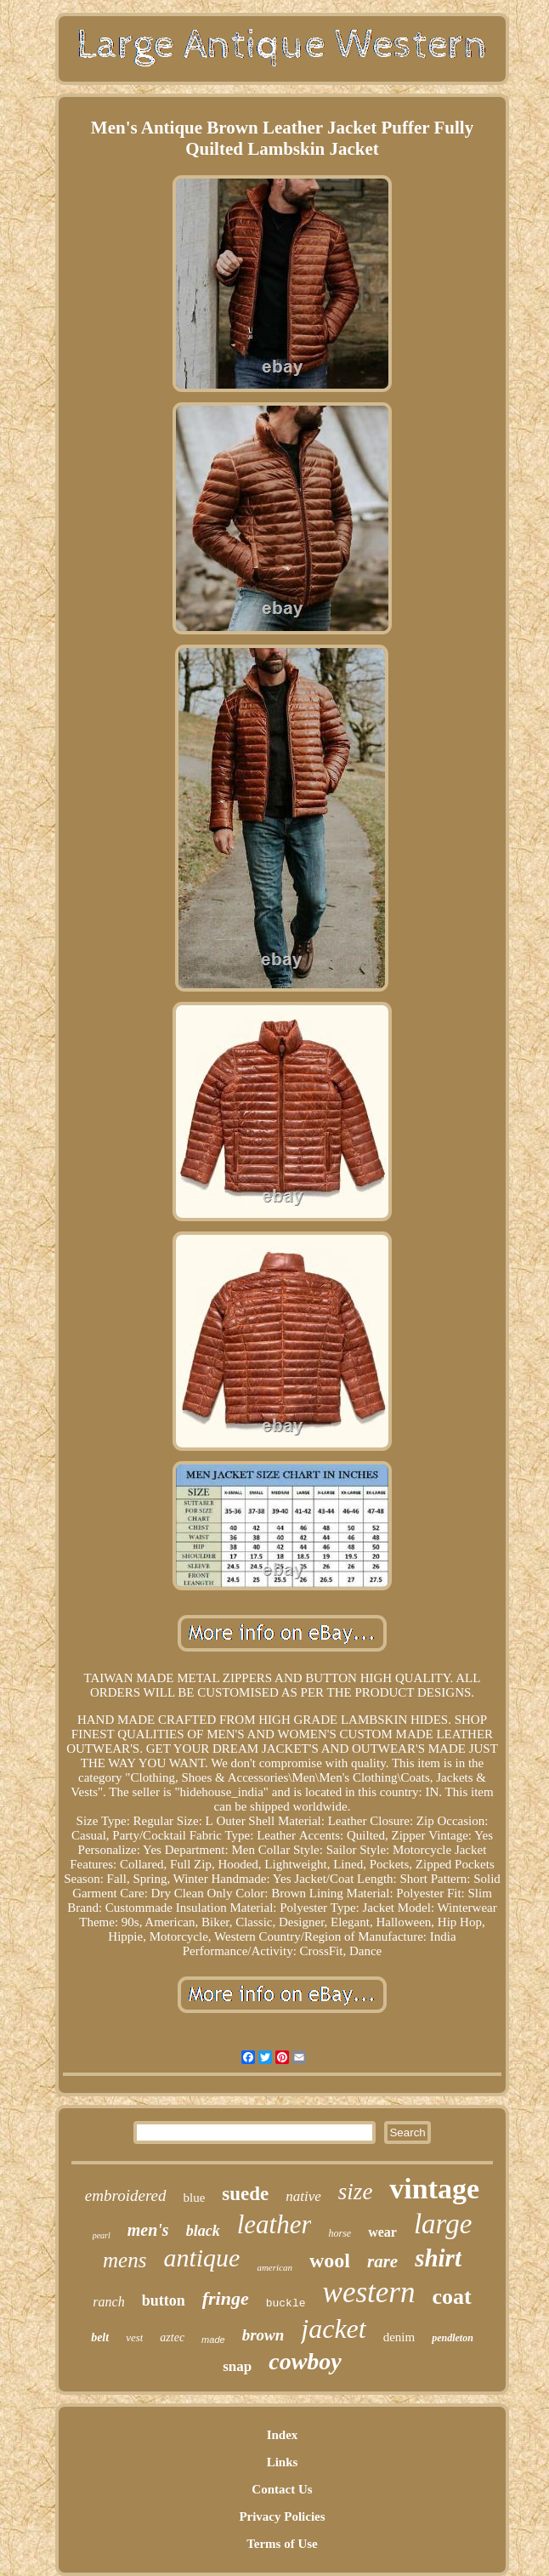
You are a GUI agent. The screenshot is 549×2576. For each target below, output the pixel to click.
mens (124, 2260)
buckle (286, 2303)
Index (282, 2435)
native (303, 2196)
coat (451, 2296)
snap (237, 2366)
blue (195, 2197)
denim (399, 2337)
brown (263, 2335)
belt (100, 2337)
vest (134, 2337)
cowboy (305, 2361)
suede (245, 2193)
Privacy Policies (282, 2516)
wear (382, 2232)
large (443, 2224)
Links (282, 2462)
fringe (225, 2298)
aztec (172, 2337)
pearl (101, 2235)
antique (201, 2257)
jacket (333, 2328)
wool (329, 2260)
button (163, 2300)
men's (148, 2230)
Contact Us (282, 2489)
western (369, 2292)
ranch (108, 2302)
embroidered (126, 2195)
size (355, 2191)
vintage (434, 2188)
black (203, 2230)
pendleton (452, 2338)
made (213, 2339)
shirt (438, 2258)
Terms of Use (282, 2543)
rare (382, 2261)
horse (339, 2233)
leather (274, 2224)
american (274, 2267)
